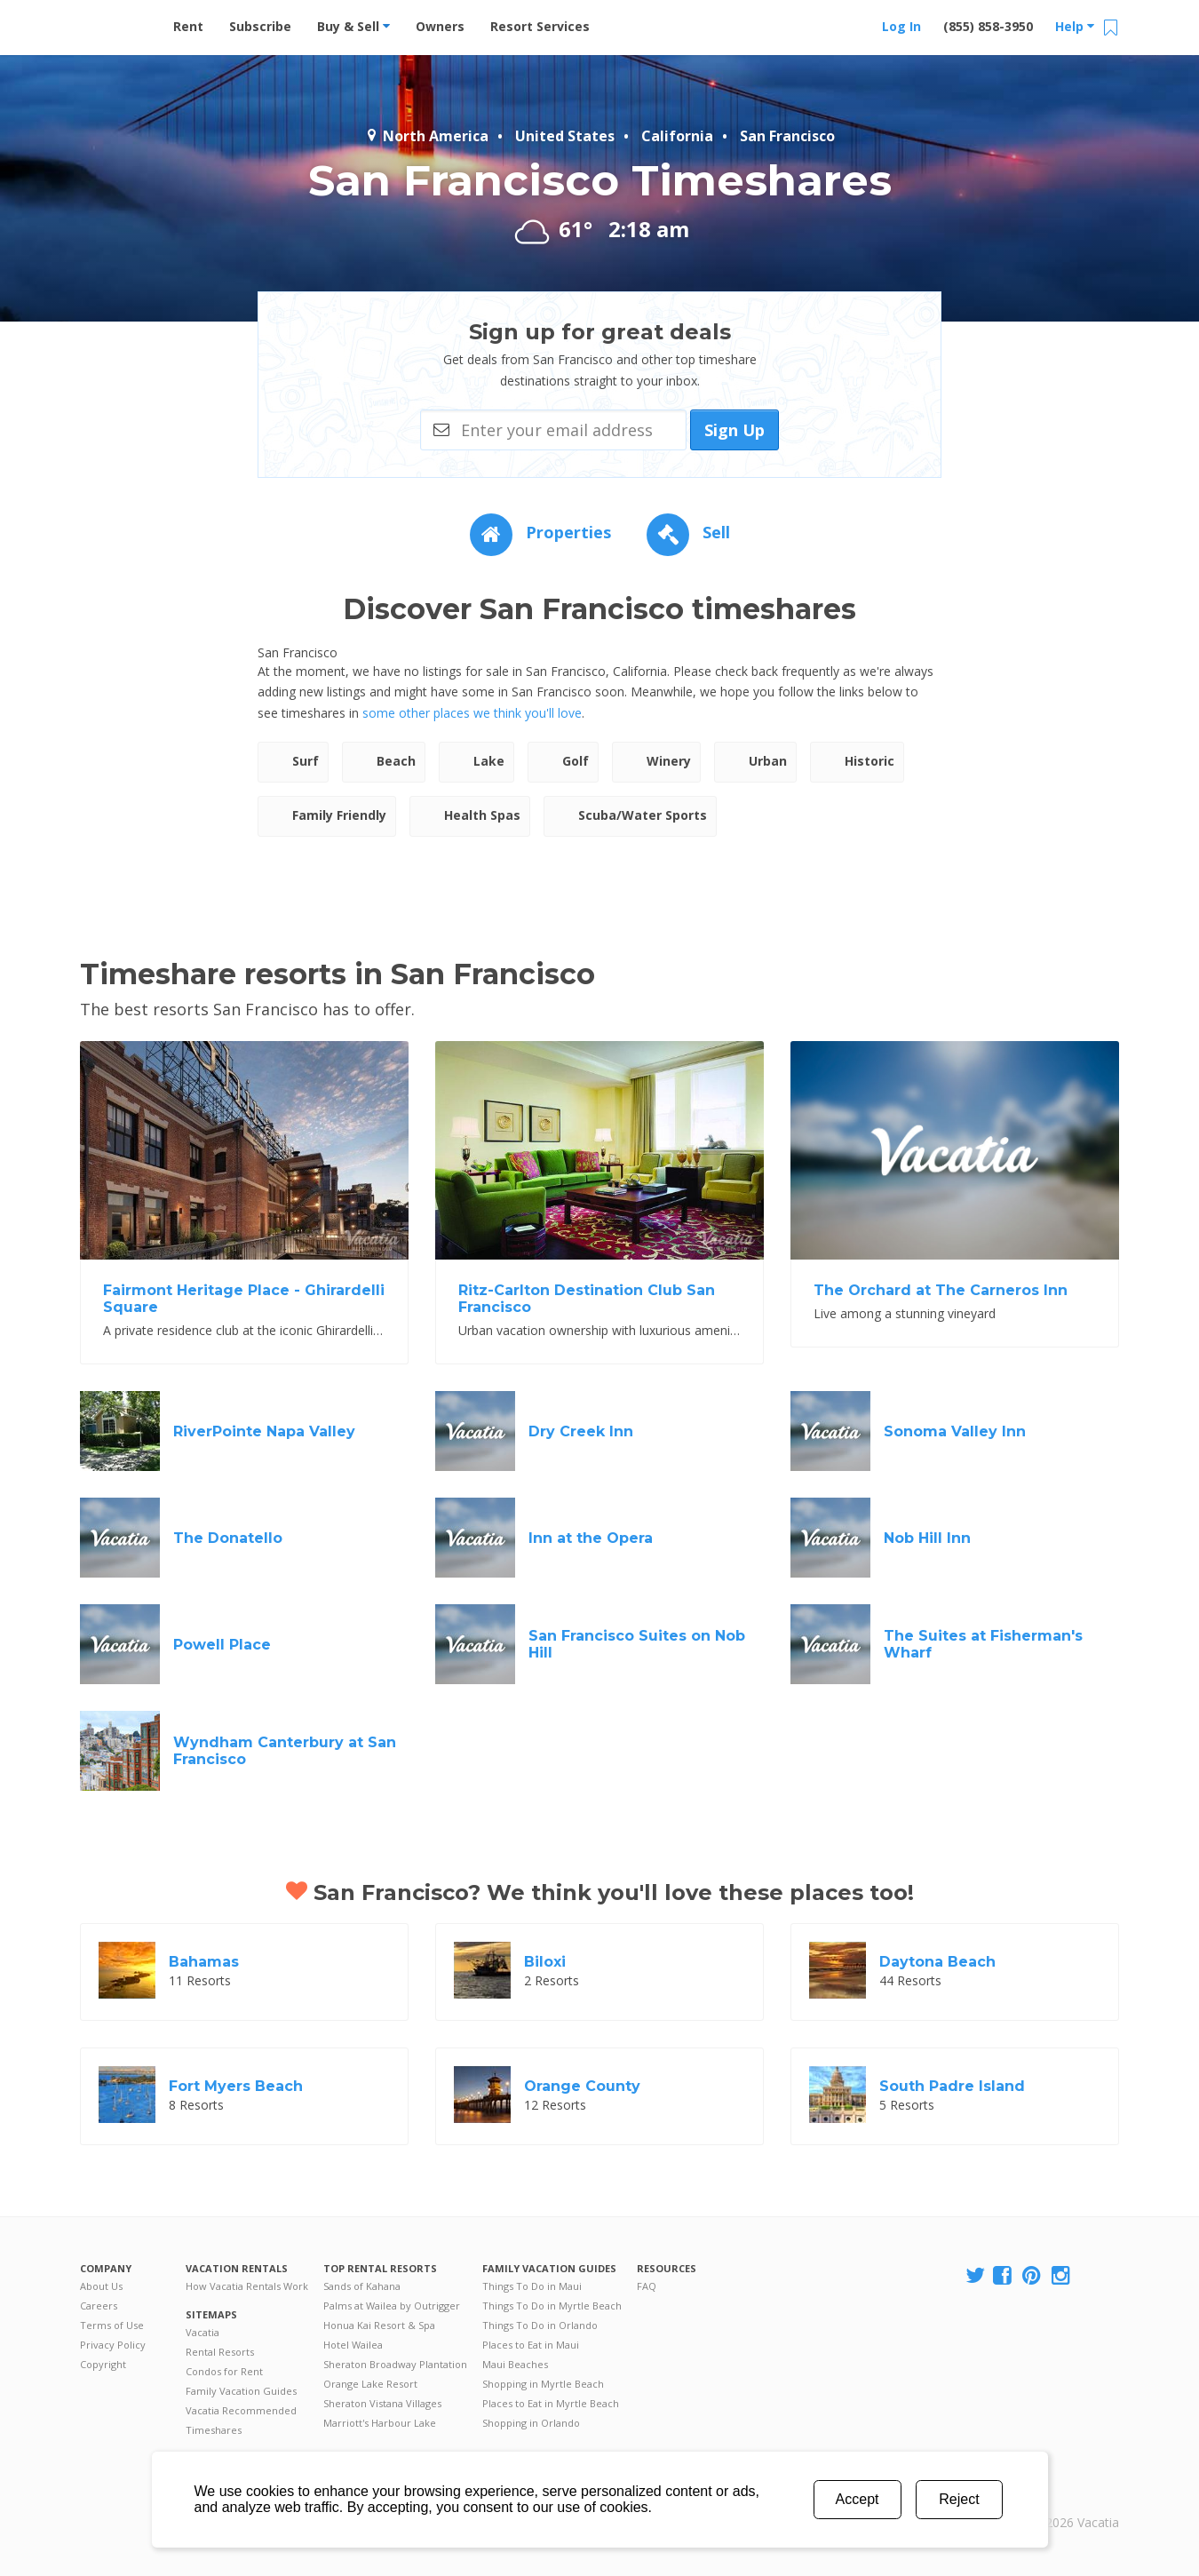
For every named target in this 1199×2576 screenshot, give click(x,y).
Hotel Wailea (353, 2344)
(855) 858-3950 (988, 26)
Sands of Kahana (362, 2286)
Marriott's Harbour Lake (379, 2422)
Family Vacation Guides (241, 2390)
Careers (98, 2305)
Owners (440, 26)
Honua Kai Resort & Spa (379, 2325)
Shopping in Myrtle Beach (543, 2383)
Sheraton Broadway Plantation (395, 2364)
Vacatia (202, 2332)
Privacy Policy (113, 2344)
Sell (688, 532)
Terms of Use (112, 2325)
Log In (901, 26)
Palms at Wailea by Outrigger (391, 2305)
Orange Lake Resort (370, 2383)
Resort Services (540, 26)
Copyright (103, 2364)
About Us (101, 2286)
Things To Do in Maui (532, 2286)
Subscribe (260, 26)
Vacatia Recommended (241, 2410)
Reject (959, 2499)
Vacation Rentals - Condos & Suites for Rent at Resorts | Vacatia (115, 22)
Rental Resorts (220, 2351)
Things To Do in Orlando (540, 2325)
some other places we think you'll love (472, 712)
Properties (540, 532)
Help (1074, 26)
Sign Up (734, 430)
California (677, 136)
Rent (188, 26)
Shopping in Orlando (531, 2422)
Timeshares (214, 2430)
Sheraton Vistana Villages (382, 2403)
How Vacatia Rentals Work (247, 2286)
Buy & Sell (353, 26)
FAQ (646, 2286)
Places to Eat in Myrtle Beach (550, 2403)
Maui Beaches (515, 2364)
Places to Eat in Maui (530, 2344)
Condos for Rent (224, 2371)
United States (565, 136)
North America (426, 136)
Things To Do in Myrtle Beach (552, 2305)
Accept (857, 2499)
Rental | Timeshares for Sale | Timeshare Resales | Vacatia (1075, 2499)
